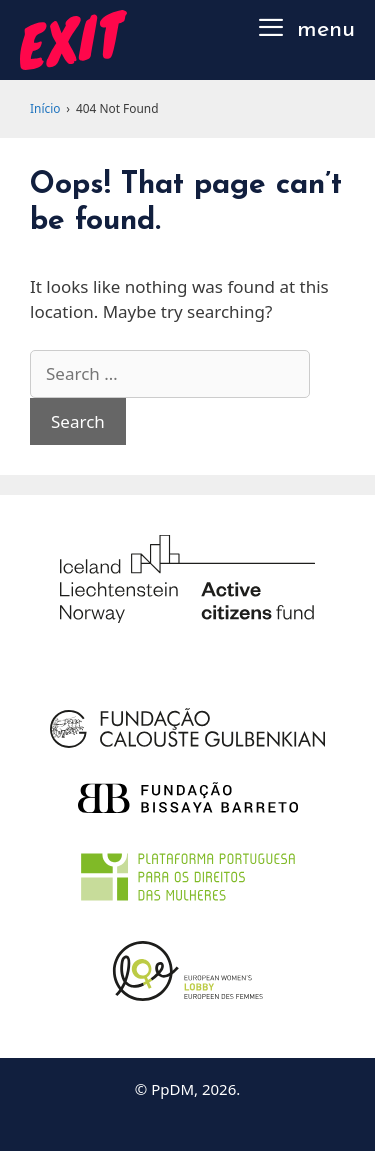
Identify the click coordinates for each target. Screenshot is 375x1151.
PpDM (172, 1089)
